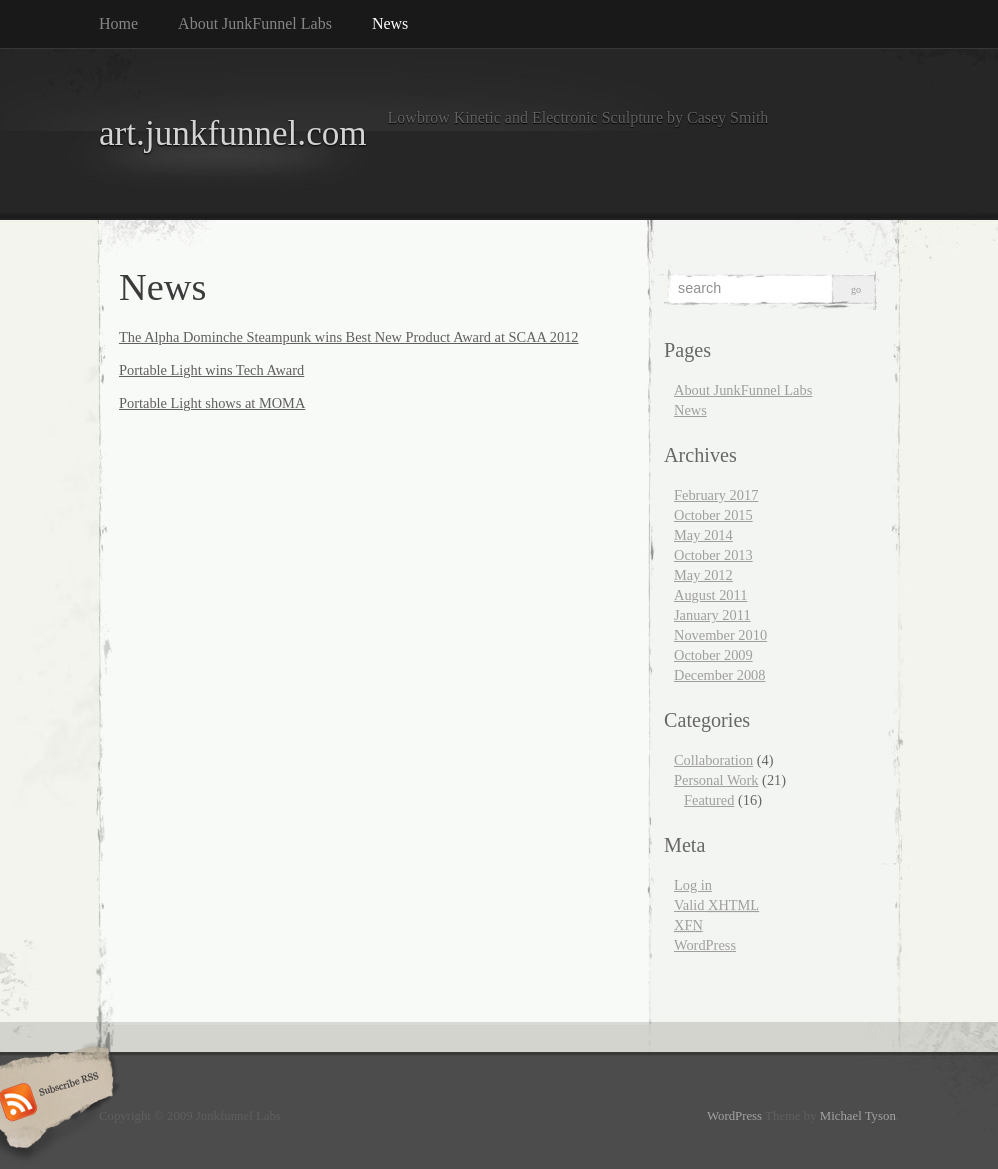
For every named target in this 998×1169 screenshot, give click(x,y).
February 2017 (716, 495)
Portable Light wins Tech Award (211, 370)
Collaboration (713, 760)
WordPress (705, 945)
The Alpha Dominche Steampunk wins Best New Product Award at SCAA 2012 (349, 337)
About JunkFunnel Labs (255, 23)
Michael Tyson (858, 1116)
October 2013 (713, 555)
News (390, 23)
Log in (693, 885)
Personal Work (716, 780)
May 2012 (703, 575)
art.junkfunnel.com (233, 133)
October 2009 (713, 655)
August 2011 (710, 595)
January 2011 (712, 615)
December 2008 (720, 675)
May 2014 (703, 535)
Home (118, 23)
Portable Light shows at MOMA (212, 403)
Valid (716, 905)
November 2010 (720, 635)
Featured (709, 800)
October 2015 (713, 515)
